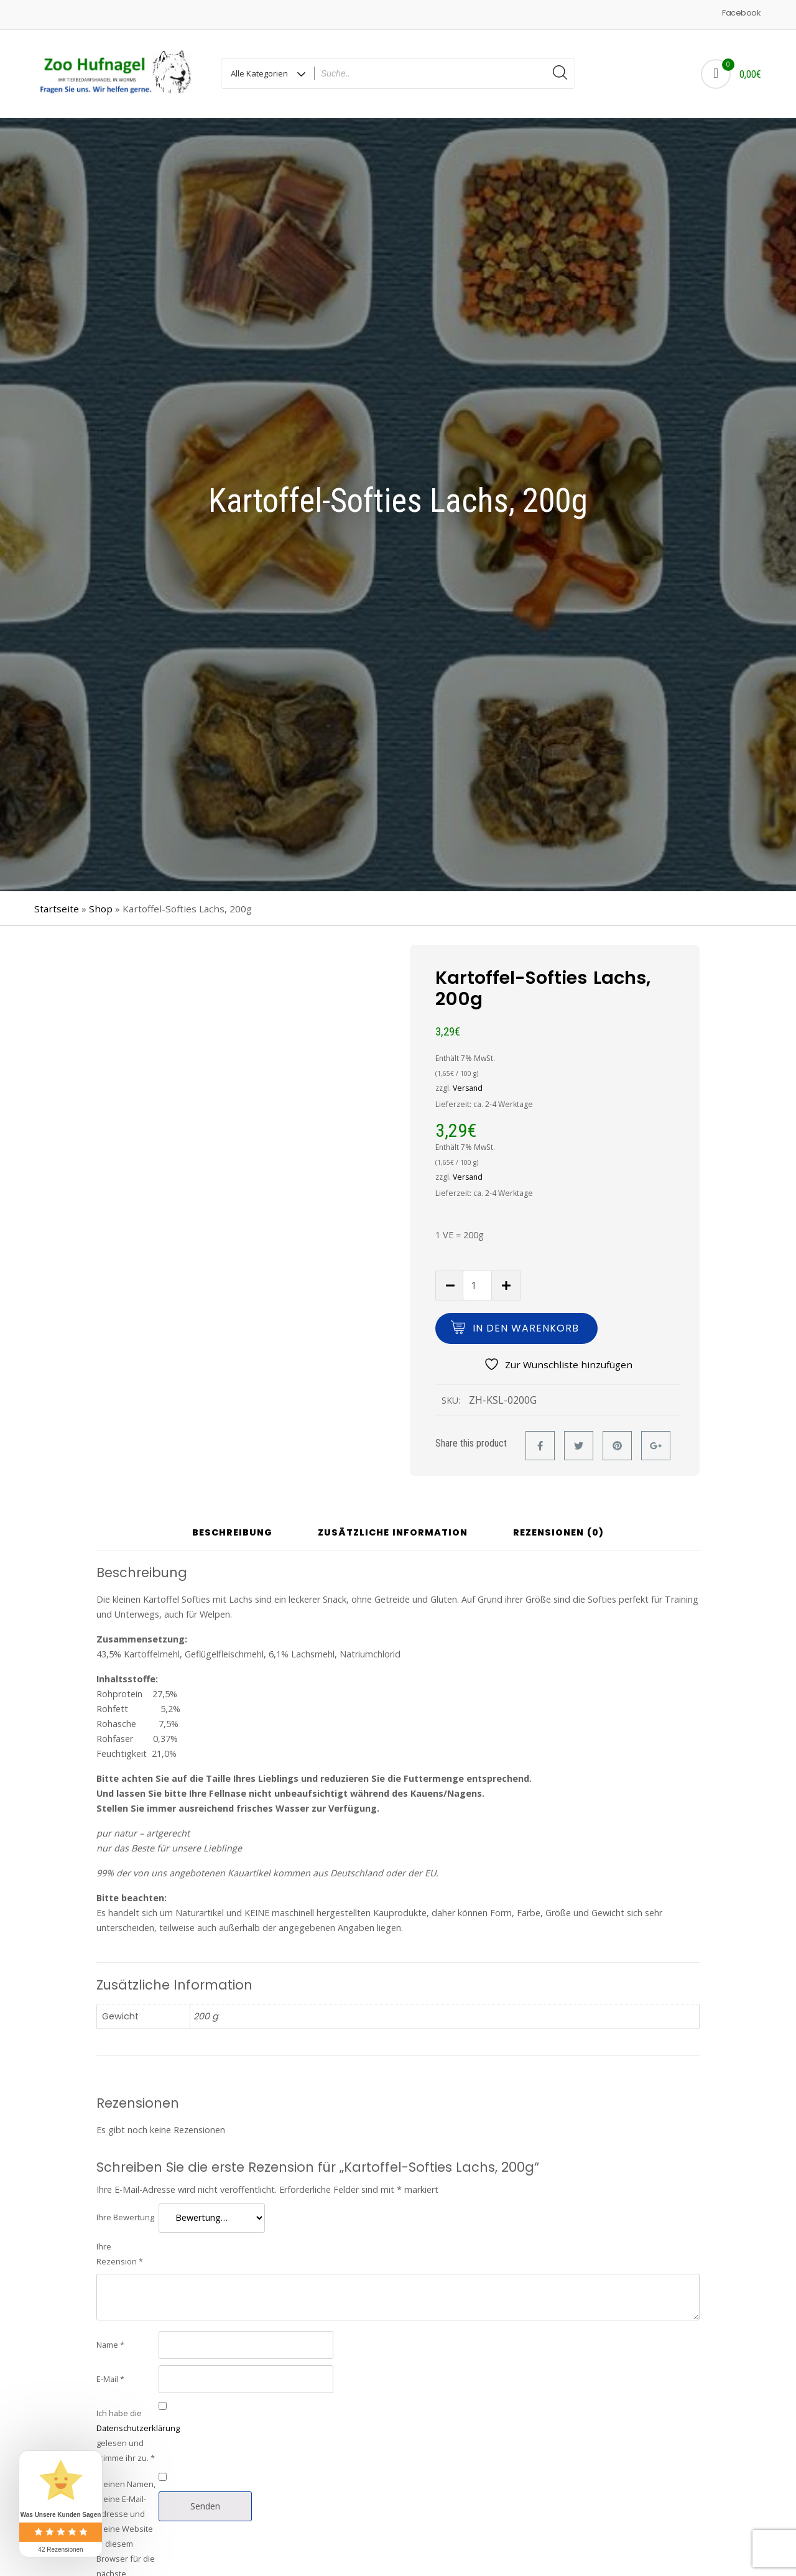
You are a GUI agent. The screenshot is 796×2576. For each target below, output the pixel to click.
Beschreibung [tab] (232, 1533)
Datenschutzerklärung (138, 2428)
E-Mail (110, 2378)
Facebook (741, 12)
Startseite (56, 908)
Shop (101, 908)
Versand (468, 1088)
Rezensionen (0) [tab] (558, 1533)
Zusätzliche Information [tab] (393, 1533)
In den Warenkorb (526, 1328)
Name (110, 2344)
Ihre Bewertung (125, 2217)
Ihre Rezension (119, 2254)
